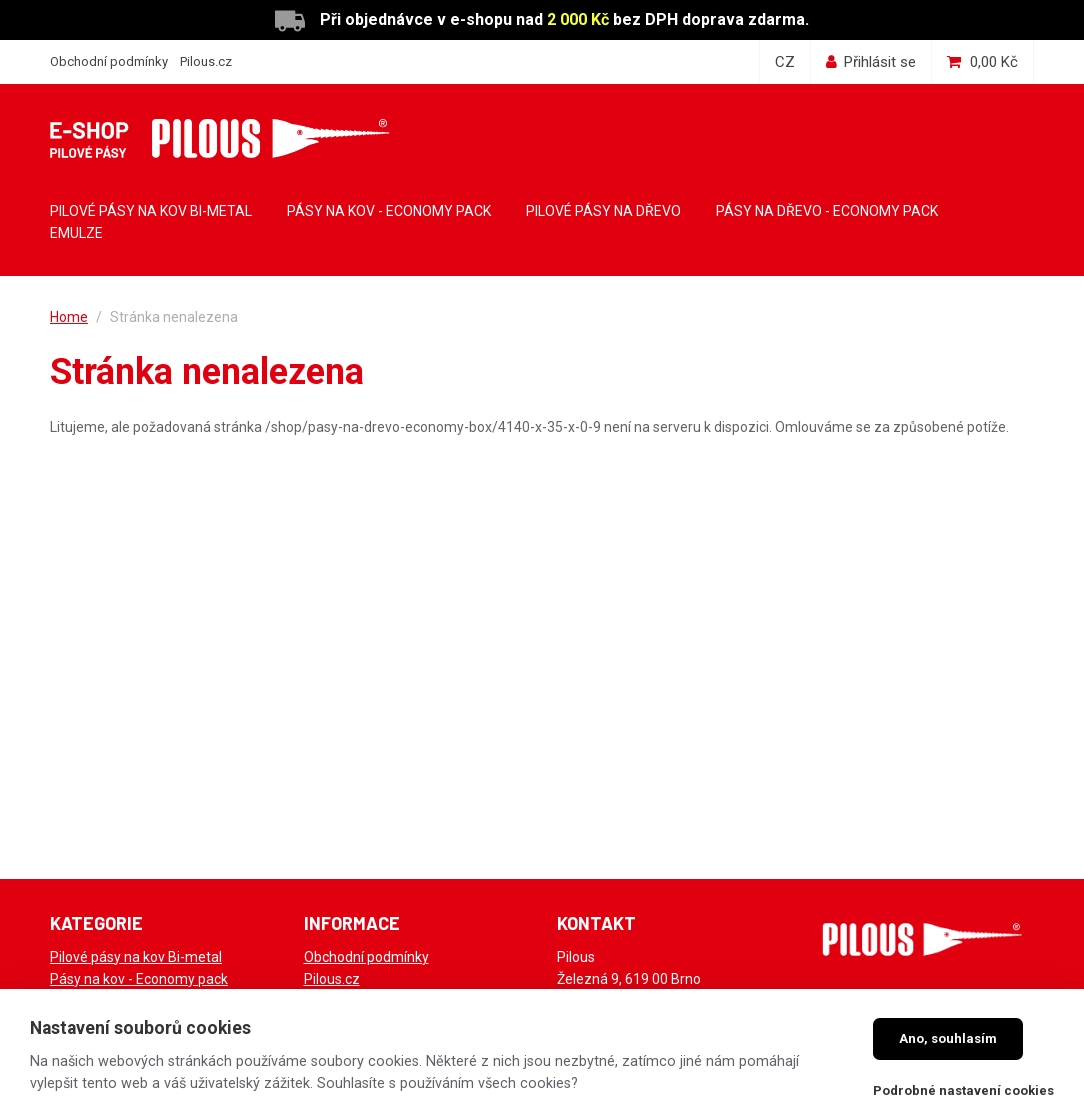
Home (69, 317)
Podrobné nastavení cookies (963, 1090)
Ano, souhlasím (948, 1038)
